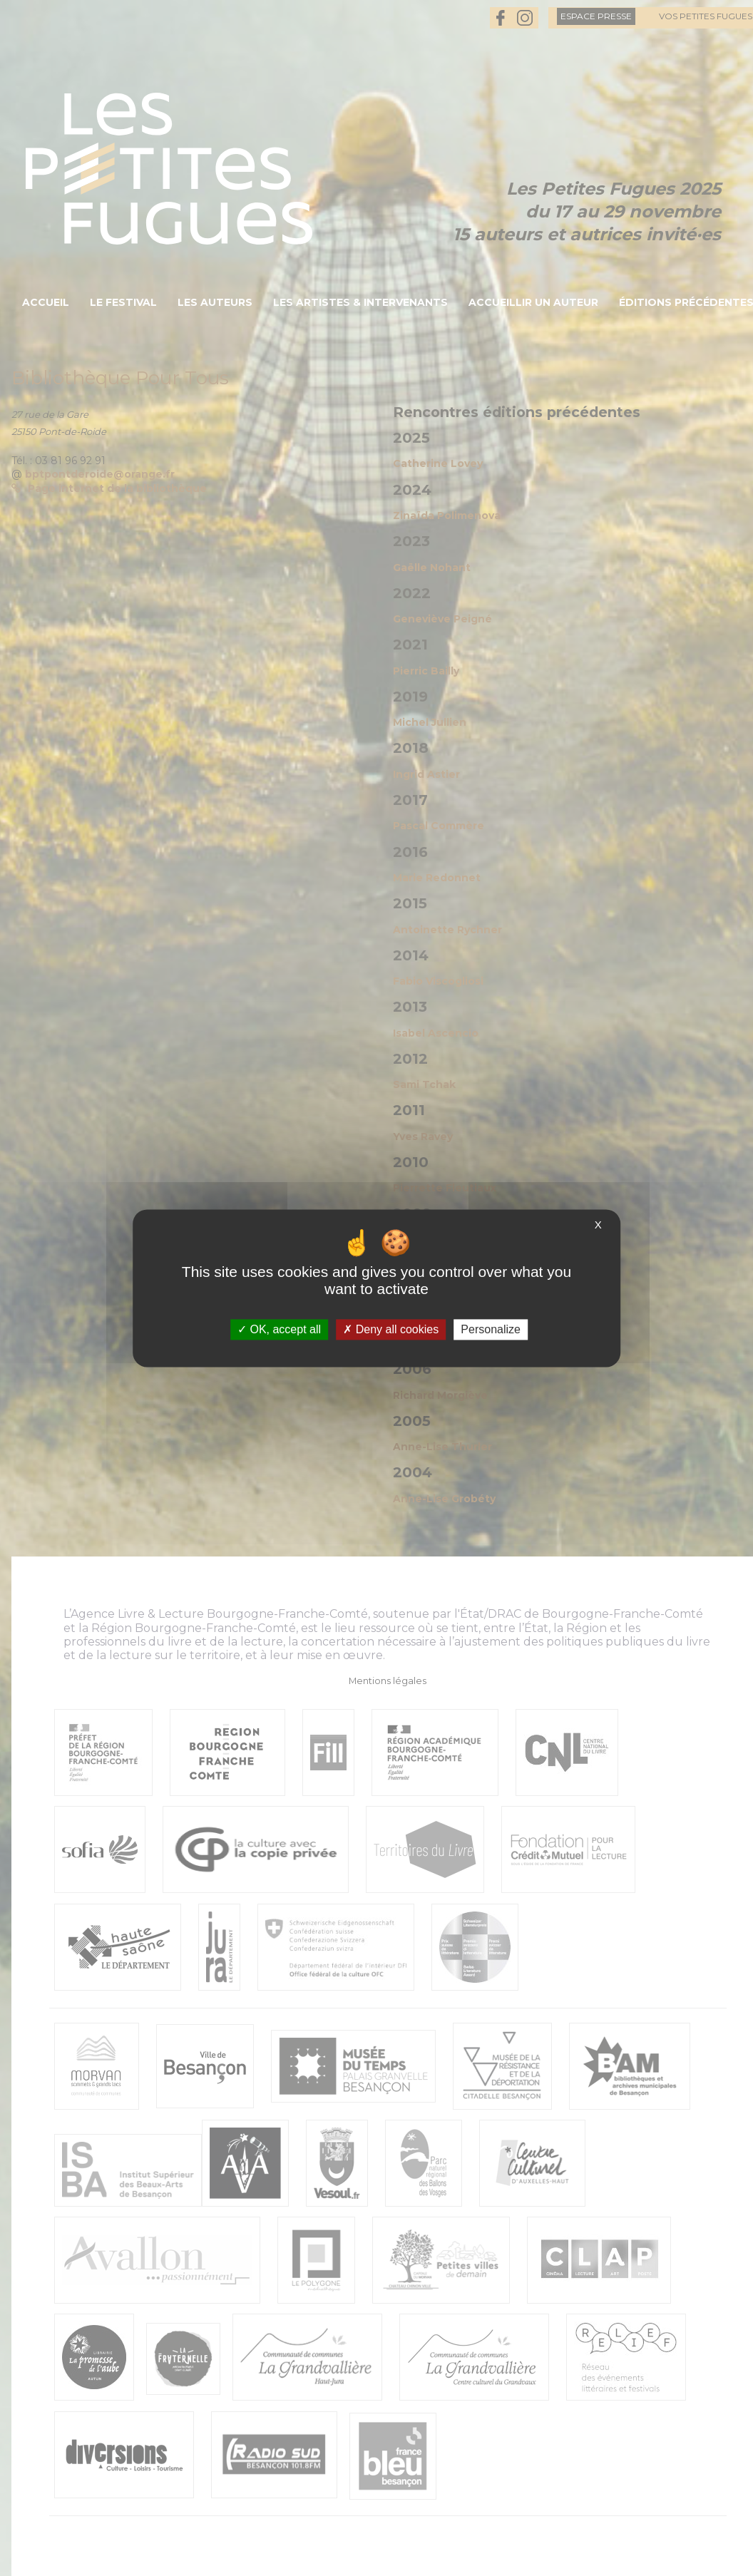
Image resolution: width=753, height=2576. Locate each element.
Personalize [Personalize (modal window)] (491, 1329)
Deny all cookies (391, 1329)
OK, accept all (279, 1329)
